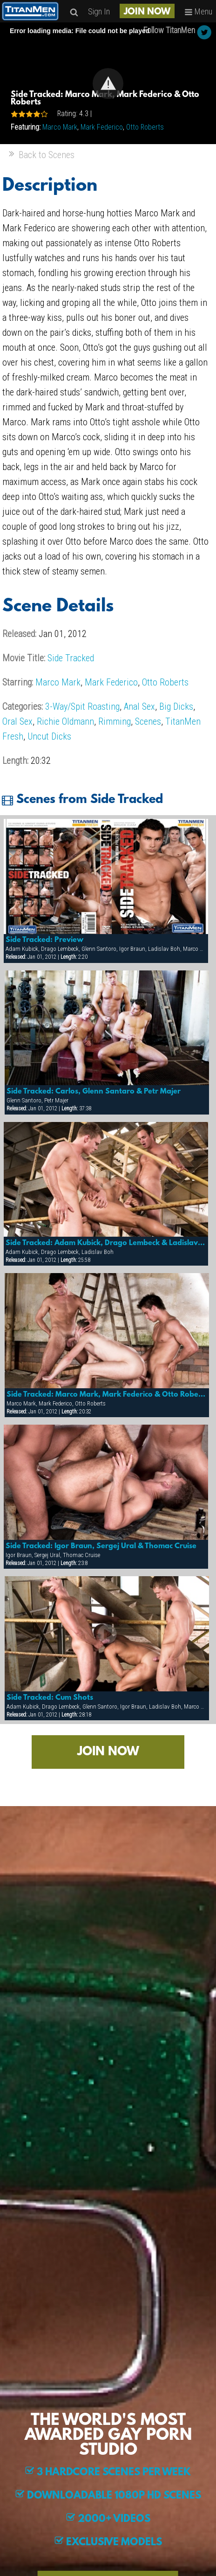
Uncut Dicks (49, 736)
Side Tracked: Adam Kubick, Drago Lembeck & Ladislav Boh (106, 1243)
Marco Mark (59, 127)
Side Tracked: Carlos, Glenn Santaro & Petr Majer (94, 1091)
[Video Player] (108, 83)
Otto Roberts (145, 127)
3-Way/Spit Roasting (82, 706)
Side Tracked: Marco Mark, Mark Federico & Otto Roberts (107, 1395)
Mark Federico (102, 127)
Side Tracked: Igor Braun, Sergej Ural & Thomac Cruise (101, 1546)
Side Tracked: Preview (44, 940)
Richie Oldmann (65, 721)
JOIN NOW (147, 12)
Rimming (114, 721)
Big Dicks (176, 706)
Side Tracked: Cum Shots (50, 1698)
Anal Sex (139, 706)
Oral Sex (17, 721)
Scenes (148, 721)
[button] (108, 83)
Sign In (99, 11)
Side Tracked (70, 658)
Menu (198, 11)
